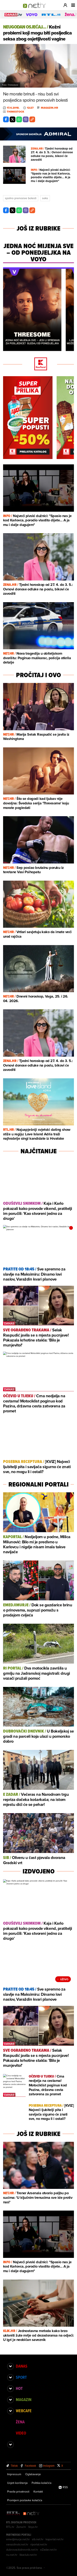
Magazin (23, 2399)
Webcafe (24, 2411)
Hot (19, 2388)
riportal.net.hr (38, 2544)
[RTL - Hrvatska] (13, 2513)
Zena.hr (21, 2527)
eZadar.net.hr (48, 2549)
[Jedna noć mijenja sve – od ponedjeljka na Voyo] (38, 260)
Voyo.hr (33, 2527)
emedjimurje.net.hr (18, 2539)
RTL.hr (10, 2527)
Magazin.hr (49, 107)
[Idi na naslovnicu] (36, 9)
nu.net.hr (11, 2555)
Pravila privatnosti (18, 2491)
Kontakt (38, 2491)
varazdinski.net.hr (17, 2544)
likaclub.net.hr (28, 2555)
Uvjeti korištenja (17, 2483)
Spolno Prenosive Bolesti (20, 198)
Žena (20, 2422)
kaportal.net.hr (55, 2539)
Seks (45, 198)
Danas (21, 2366)
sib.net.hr (38, 2539)
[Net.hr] (31, 2513)
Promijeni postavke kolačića (24, 2500)
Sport (21, 2377)
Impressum (14, 2474)
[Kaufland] (38, 364)
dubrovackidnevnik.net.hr (22, 2549)
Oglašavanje (33, 2474)
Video (21, 2433)
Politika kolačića (41, 2483)
